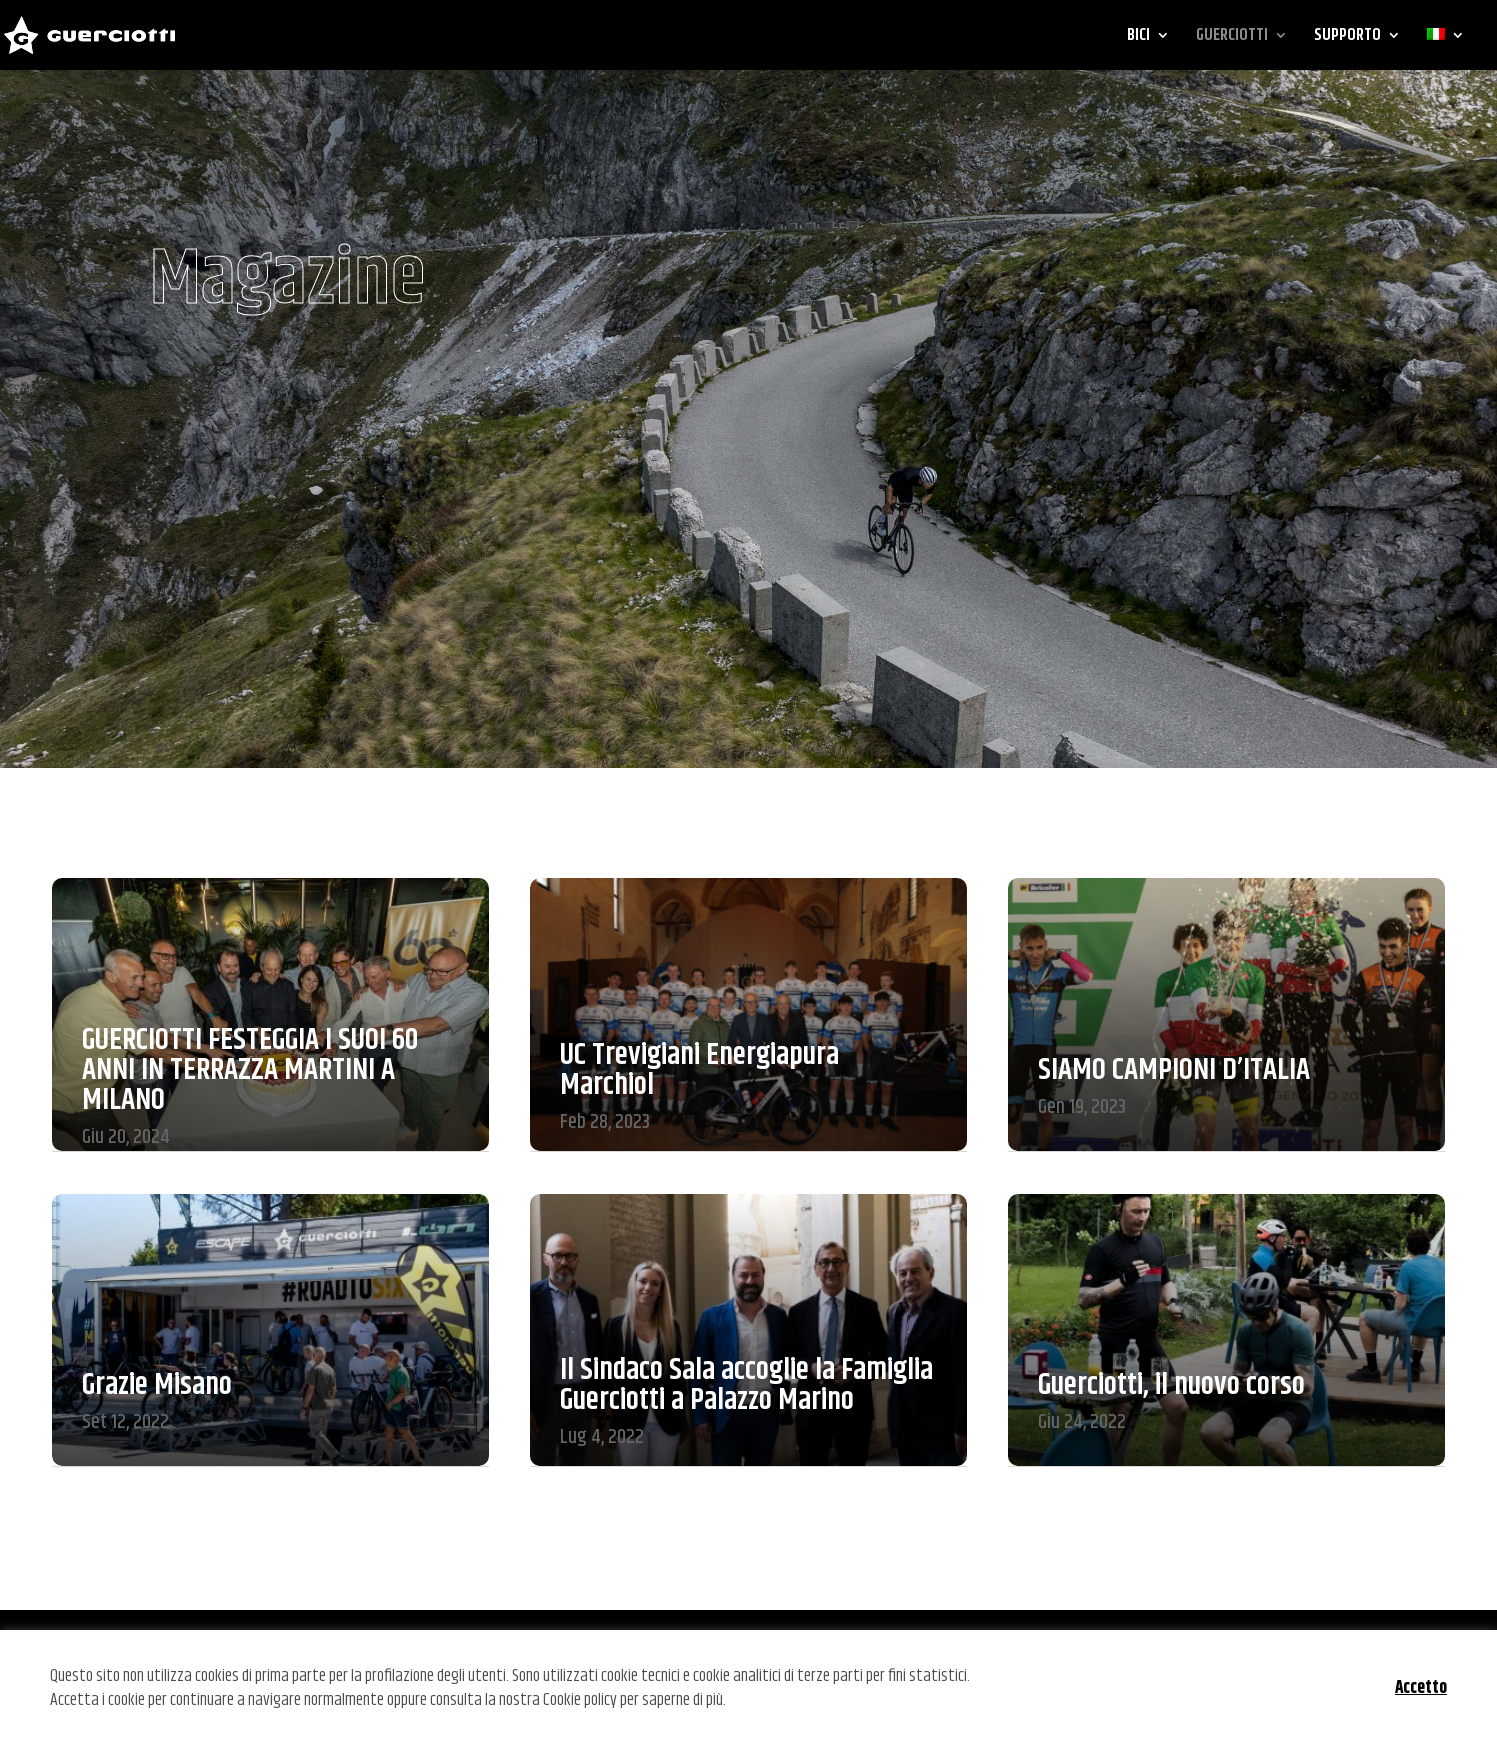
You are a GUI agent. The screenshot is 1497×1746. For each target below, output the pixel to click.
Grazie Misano (157, 1385)
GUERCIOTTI (1232, 38)
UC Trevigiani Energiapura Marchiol (699, 1070)
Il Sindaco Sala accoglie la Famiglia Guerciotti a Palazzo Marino (746, 1385)
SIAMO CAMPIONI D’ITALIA (1174, 1070)
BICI (1138, 38)
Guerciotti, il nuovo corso (1171, 1385)
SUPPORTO (1347, 38)
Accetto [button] (1421, 1688)
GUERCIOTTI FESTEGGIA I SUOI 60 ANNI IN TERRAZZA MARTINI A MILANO (250, 1070)
